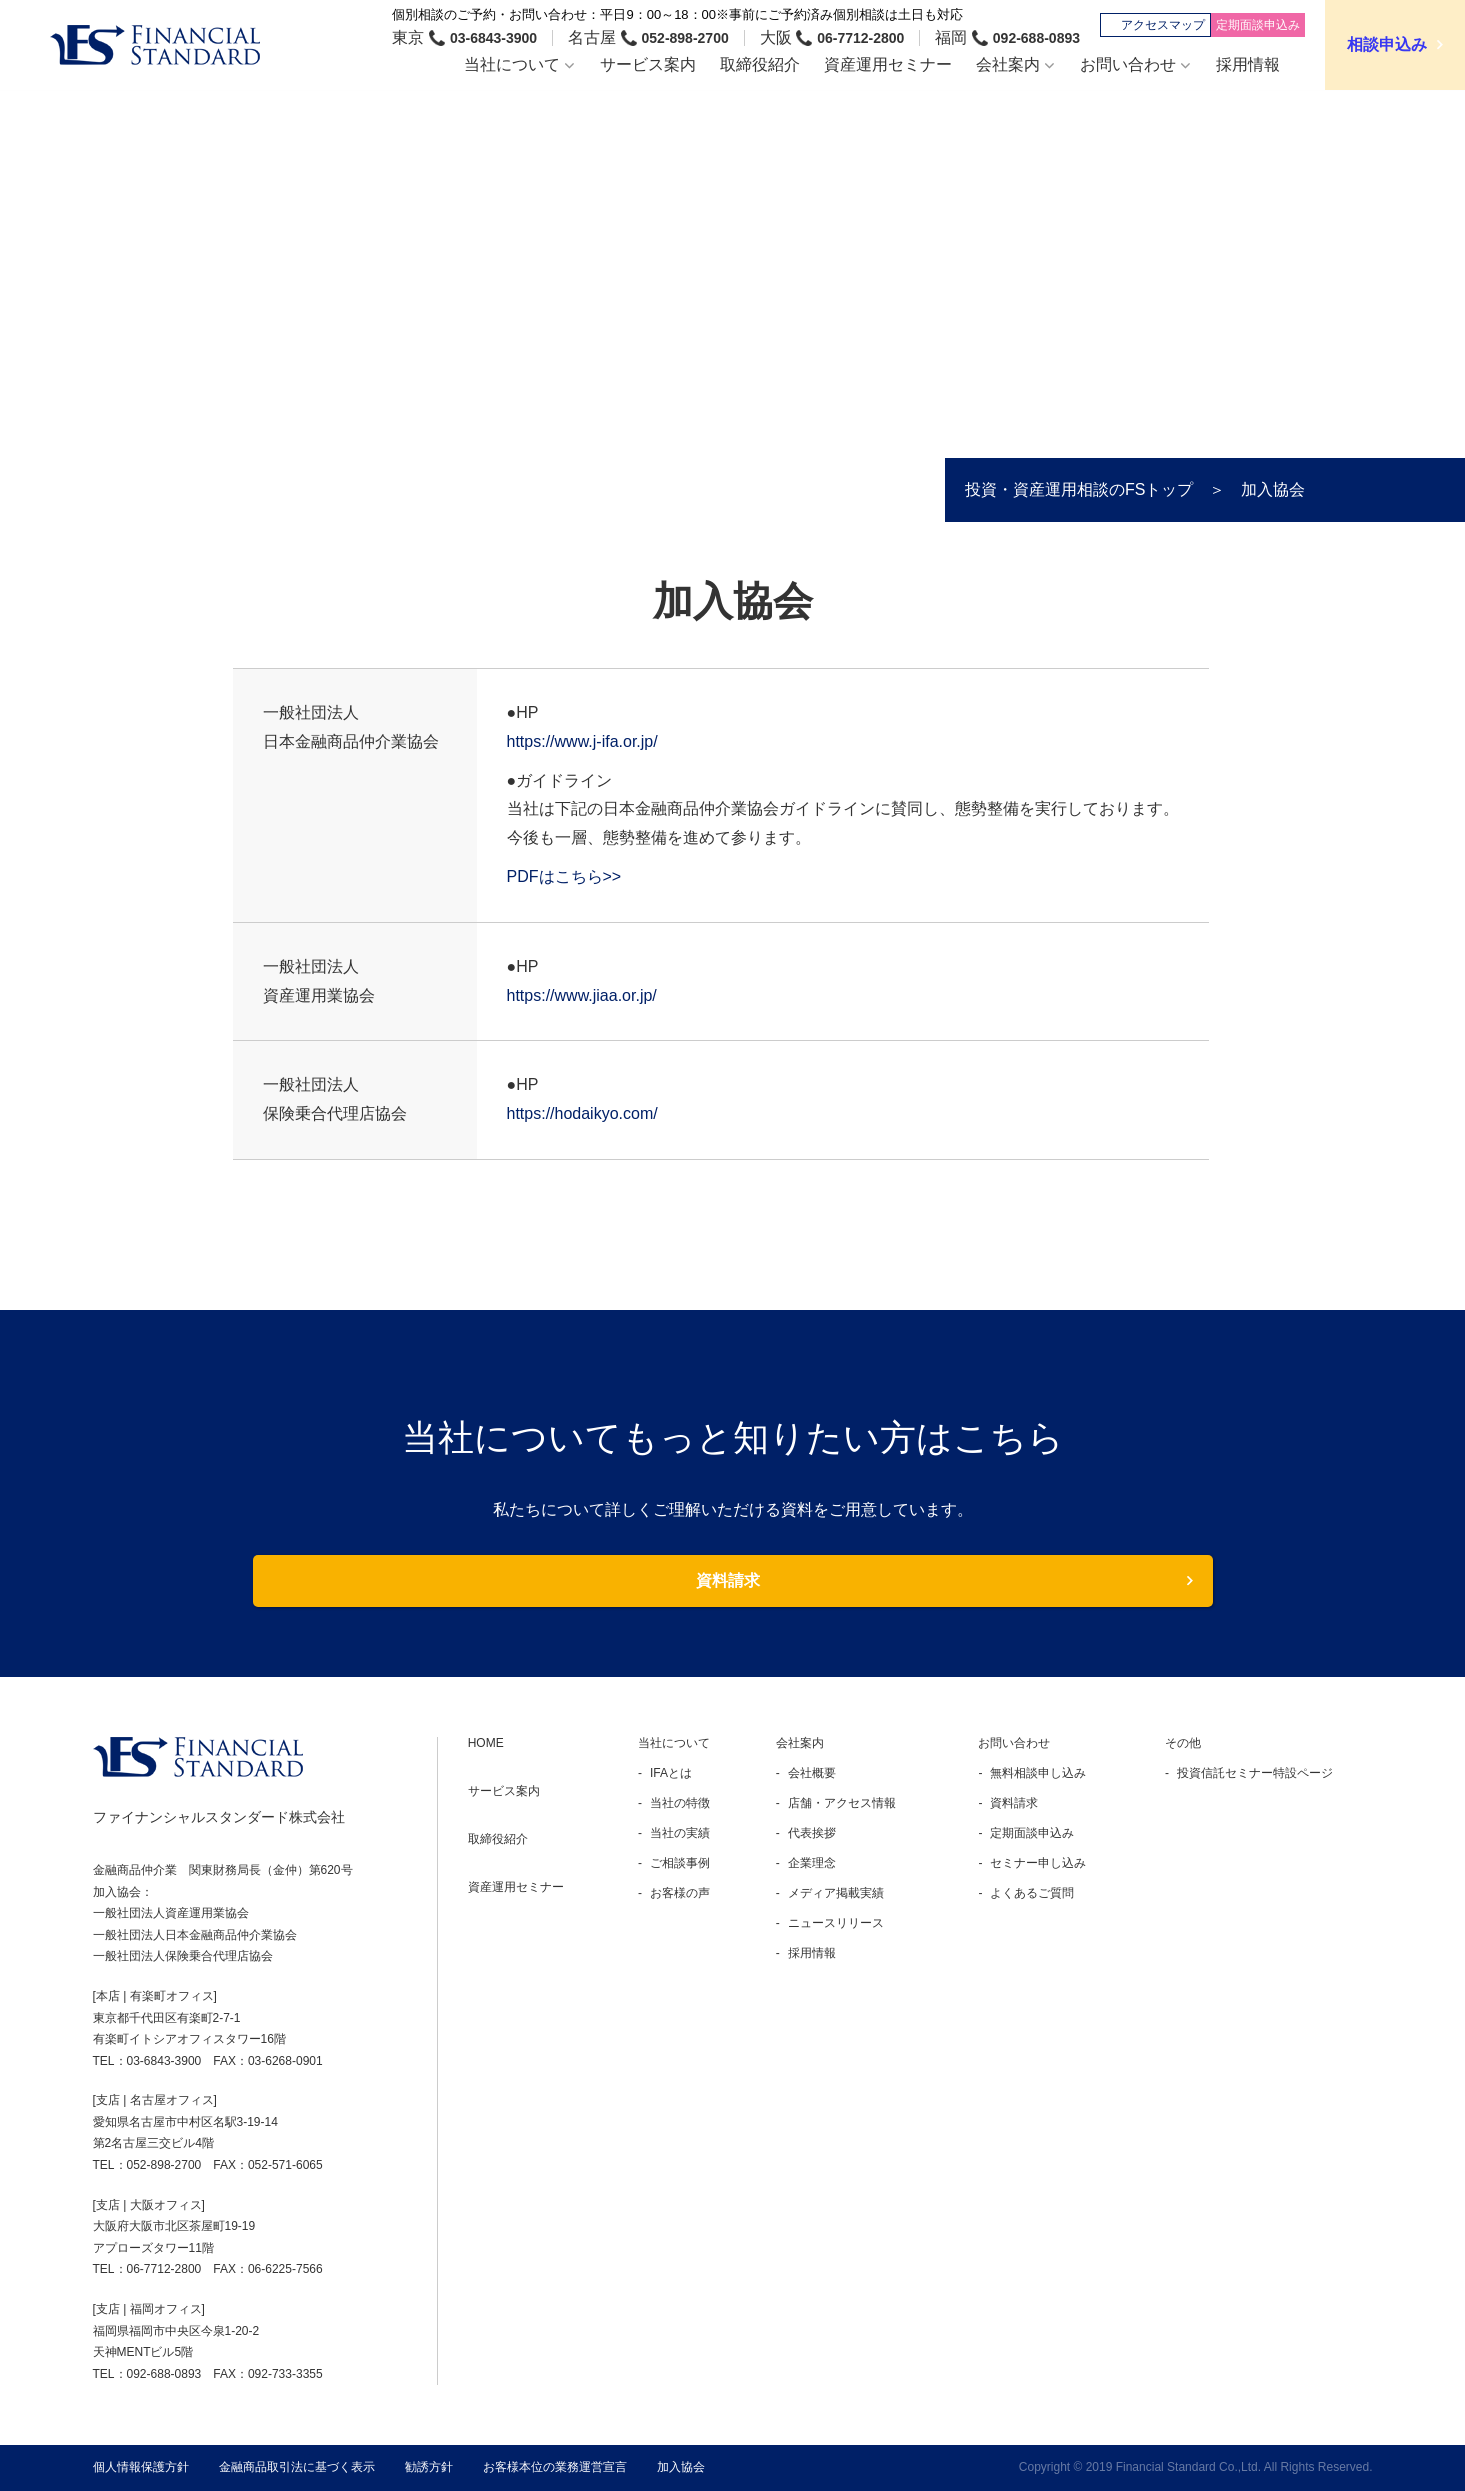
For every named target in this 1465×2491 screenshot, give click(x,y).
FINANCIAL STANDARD (198, 1757)
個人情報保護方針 (141, 2467)
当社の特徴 (680, 1803)
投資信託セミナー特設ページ (1255, 1773)
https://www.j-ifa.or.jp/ (582, 741)
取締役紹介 (498, 1839)
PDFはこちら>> (564, 876)
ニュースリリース (836, 1923)
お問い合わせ (1014, 1743)
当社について (674, 1743)
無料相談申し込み (1038, 1773)
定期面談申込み (1032, 1833)
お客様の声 (680, 1893)
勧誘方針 (429, 2467)
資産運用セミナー (516, 1887)
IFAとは (671, 1773)
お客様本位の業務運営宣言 (555, 2467)
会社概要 (812, 1773)
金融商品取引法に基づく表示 (297, 2467)
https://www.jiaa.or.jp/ (582, 995)
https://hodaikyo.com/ (582, 1113)
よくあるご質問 (1032, 1893)
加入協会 (681, 2467)
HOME (486, 1743)
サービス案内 (504, 1791)
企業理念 (812, 1863)
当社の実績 (680, 1833)
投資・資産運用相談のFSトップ (1079, 490)
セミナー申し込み (1038, 1863)
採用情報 (812, 1953)
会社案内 (800, 1743)
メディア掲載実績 (836, 1893)
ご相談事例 (680, 1863)
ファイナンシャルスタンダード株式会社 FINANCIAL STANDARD (155, 45)
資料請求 (728, 1580)
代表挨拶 (812, 1833)
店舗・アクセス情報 (842, 1803)
